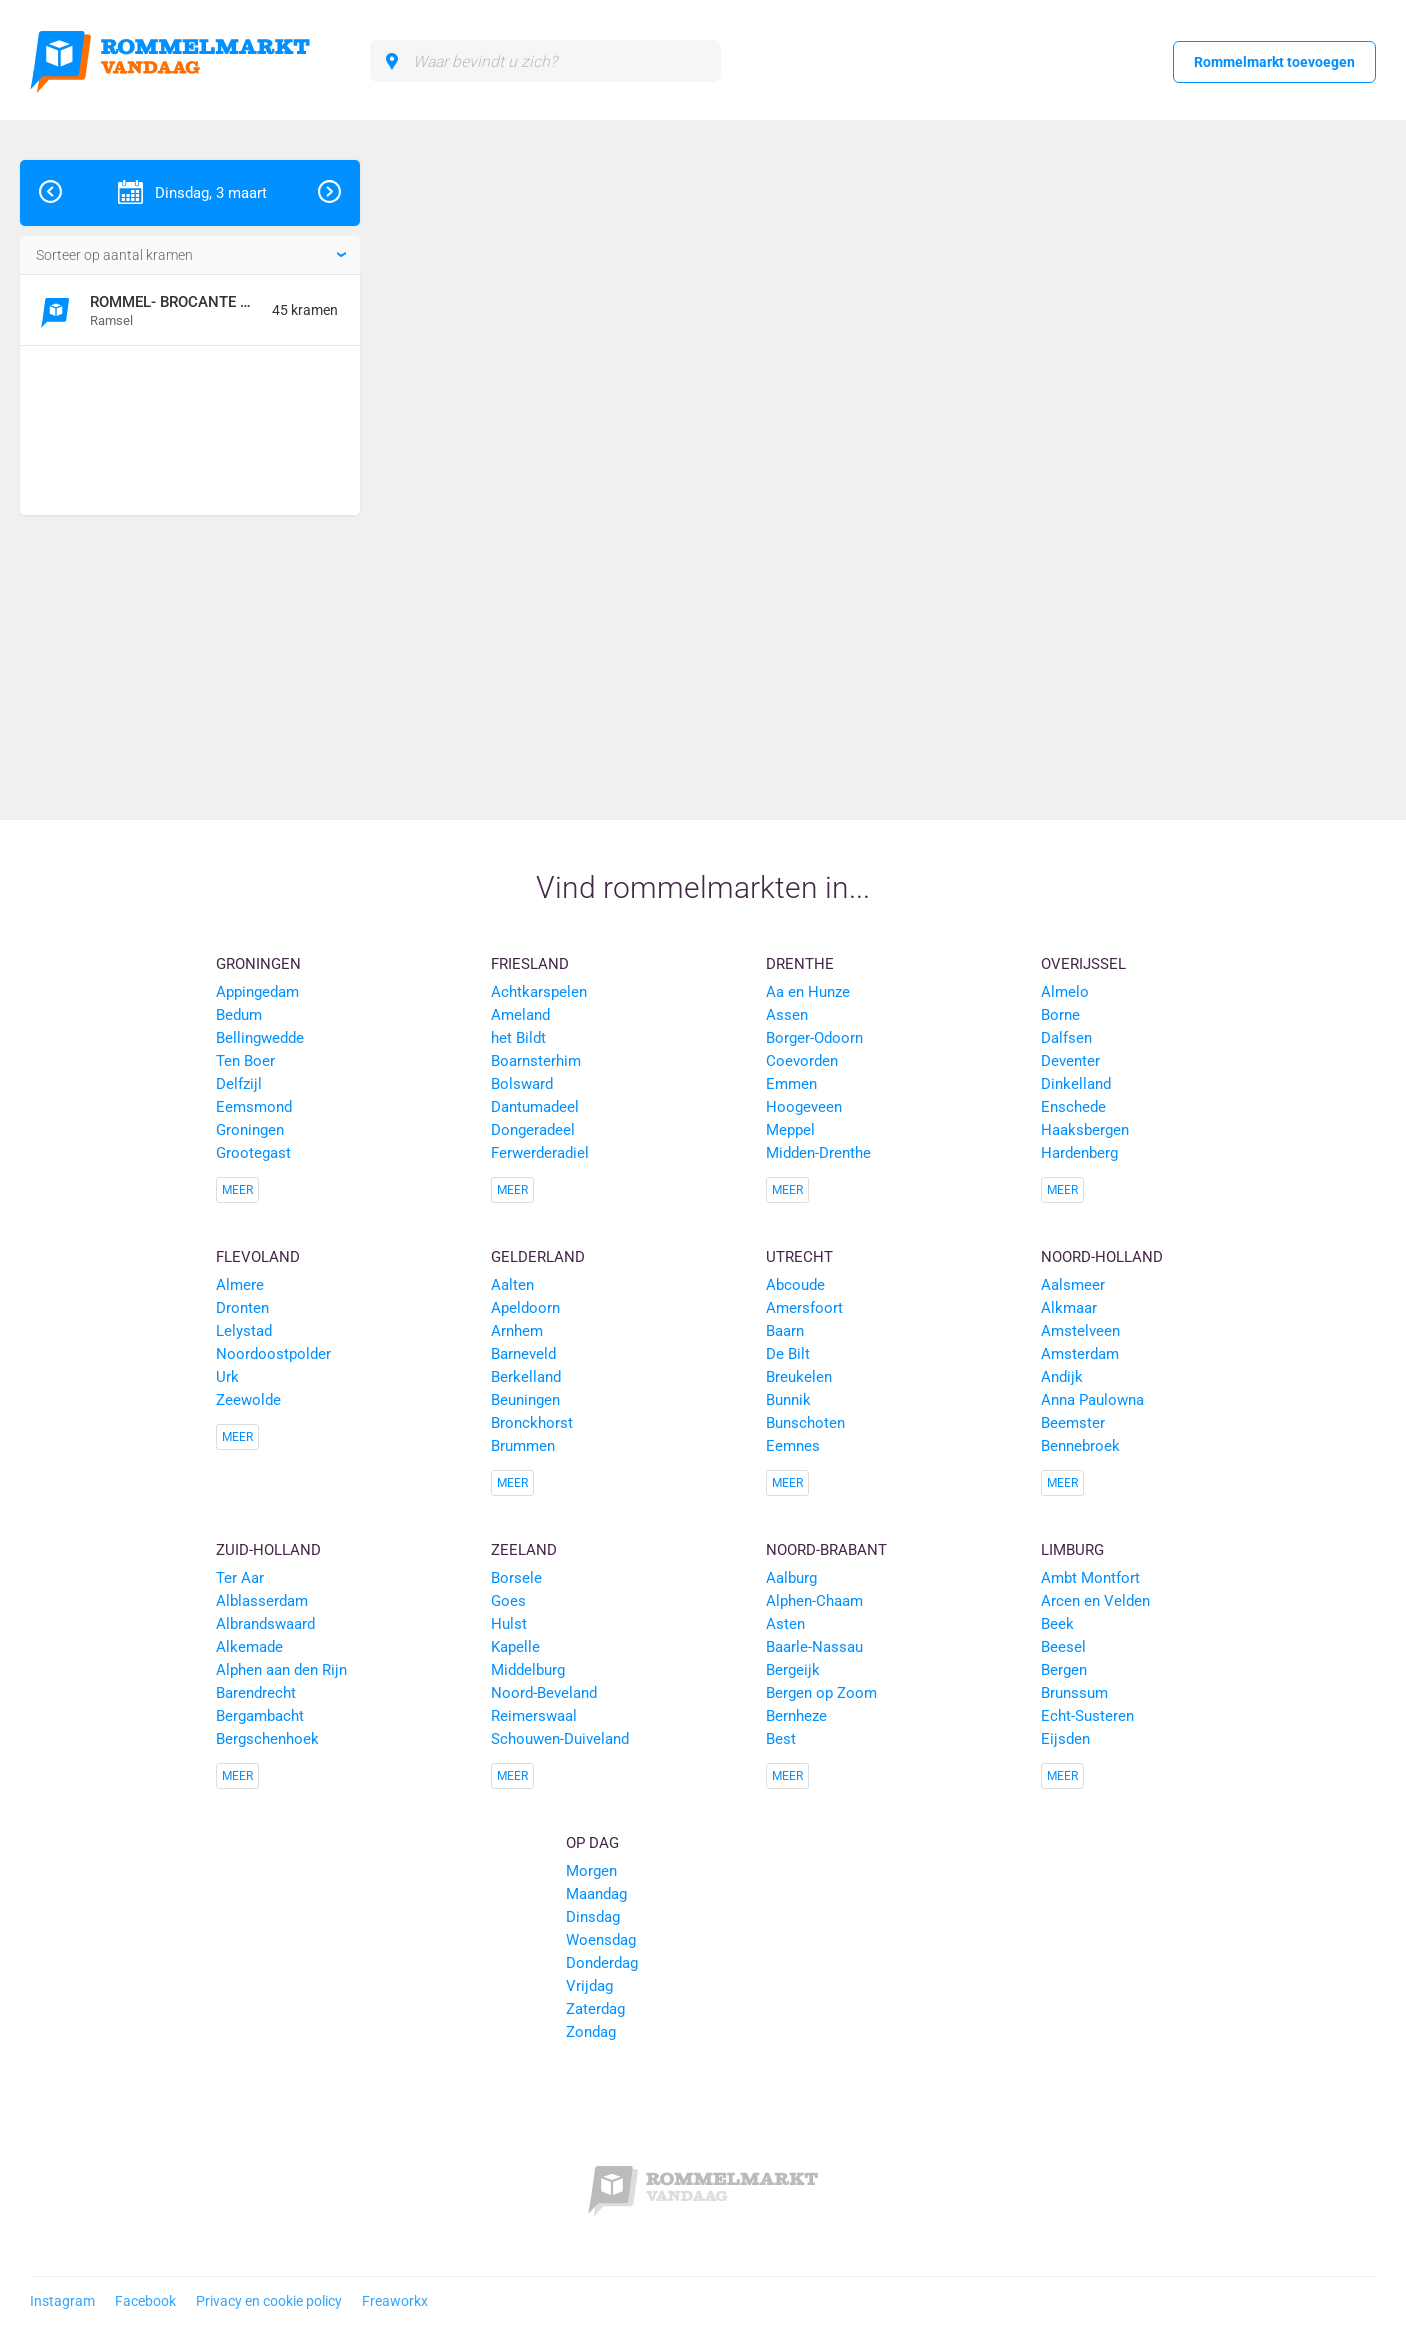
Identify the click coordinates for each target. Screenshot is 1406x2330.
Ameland (520, 1015)
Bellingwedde (260, 1038)
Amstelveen (1080, 1331)
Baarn (785, 1331)
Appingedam (257, 992)
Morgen (591, 1871)
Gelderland (538, 1257)
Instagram (62, 2301)
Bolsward (522, 1084)
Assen (787, 1015)
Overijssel (1083, 964)
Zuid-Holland (268, 1550)
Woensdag (601, 1940)
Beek (1057, 1624)
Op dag (592, 1843)
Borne (1060, 1015)
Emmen (791, 1084)
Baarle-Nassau (814, 1647)
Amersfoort (804, 1308)
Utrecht (799, 1257)
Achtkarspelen (539, 992)
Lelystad (244, 1331)
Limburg (1072, 1550)
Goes (508, 1601)
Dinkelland (1076, 1084)
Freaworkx (395, 2301)
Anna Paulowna (1092, 1400)
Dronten (242, 1308)
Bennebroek (1080, 1446)
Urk (227, 1377)
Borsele (516, 1578)
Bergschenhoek (267, 1739)
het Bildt (518, 1038)
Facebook (145, 2301)
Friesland (530, 964)
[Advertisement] (182, 433)
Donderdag (602, 1963)
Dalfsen (1066, 1038)
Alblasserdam (262, 1601)
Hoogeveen (804, 1107)
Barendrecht (256, 1693)
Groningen (258, 964)
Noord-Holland (1102, 1257)
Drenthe (800, 964)
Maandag (596, 1894)
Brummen (523, 1446)
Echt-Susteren (1087, 1716)
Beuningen (525, 1400)
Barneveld (523, 1354)
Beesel (1063, 1647)
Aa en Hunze (808, 992)
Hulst (509, 1624)
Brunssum (1074, 1693)
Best (781, 1739)
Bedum (239, 1015)
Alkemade (249, 1647)
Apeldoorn (525, 1308)
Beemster (1073, 1423)
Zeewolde (248, 1400)
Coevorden (802, 1061)
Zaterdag (595, 2009)
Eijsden (1065, 1739)
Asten (785, 1624)
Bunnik (788, 1400)
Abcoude (795, 1285)
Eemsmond (254, 1107)
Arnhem (517, 1331)
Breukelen (799, 1377)
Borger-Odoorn (814, 1038)
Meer (237, 1190)
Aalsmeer (1073, 1285)
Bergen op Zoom (821, 1693)
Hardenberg (1079, 1153)
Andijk (1062, 1377)
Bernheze (796, 1716)
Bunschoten (805, 1423)
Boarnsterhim (536, 1061)
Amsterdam (1080, 1354)
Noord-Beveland (544, 1693)
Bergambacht (260, 1716)
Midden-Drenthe (818, 1153)
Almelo (1065, 992)
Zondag (591, 2032)
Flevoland (258, 1257)
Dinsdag (593, 1917)
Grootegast (253, 1153)
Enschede (1073, 1107)
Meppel (790, 1130)
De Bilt (788, 1354)
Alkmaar (1069, 1308)
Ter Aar (240, 1578)
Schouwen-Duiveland (560, 1739)
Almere (240, 1285)
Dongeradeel (533, 1130)
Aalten (512, 1285)
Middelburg (528, 1670)
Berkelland (526, 1377)
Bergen (1064, 1670)
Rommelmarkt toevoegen (1274, 62)
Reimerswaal (534, 1716)
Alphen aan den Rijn (281, 1670)
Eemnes (793, 1446)
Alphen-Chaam (814, 1601)
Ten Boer (245, 1061)
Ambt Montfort (1090, 1578)
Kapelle (515, 1647)
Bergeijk (793, 1670)
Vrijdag (589, 1986)
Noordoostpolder (273, 1354)
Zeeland (524, 1550)
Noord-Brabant (826, 1550)
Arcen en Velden (1095, 1601)
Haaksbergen (1085, 1130)
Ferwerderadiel (540, 1153)
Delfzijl (239, 1084)
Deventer (1070, 1061)
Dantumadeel (535, 1107)
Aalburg (791, 1578)
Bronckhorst (532, 1423)
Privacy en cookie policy (269, 2301)
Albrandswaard (265, 1624)
